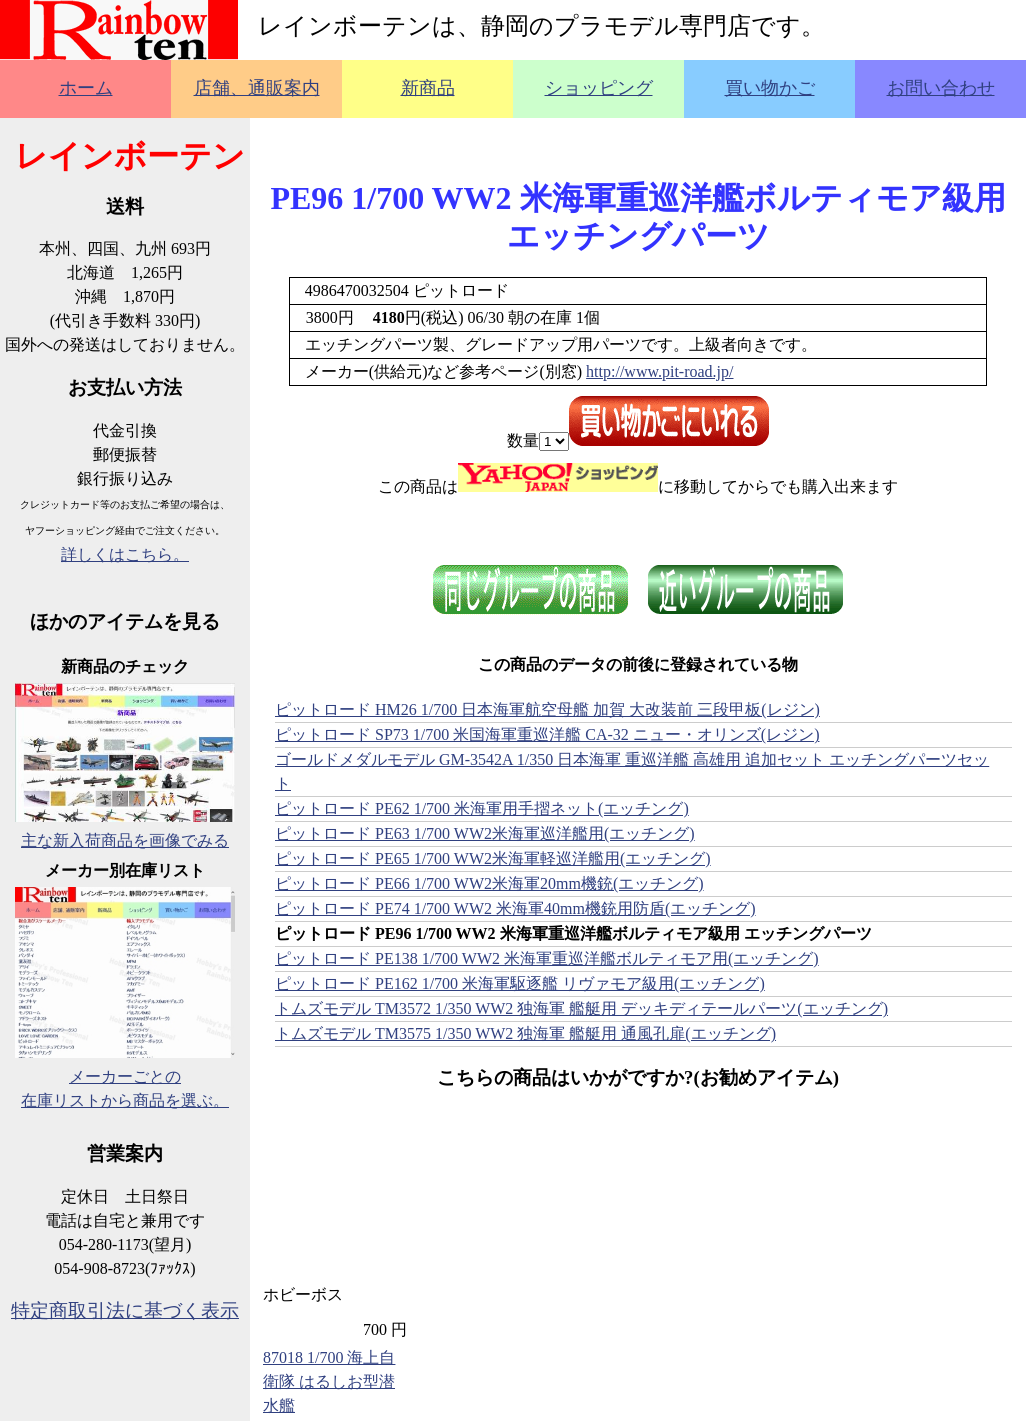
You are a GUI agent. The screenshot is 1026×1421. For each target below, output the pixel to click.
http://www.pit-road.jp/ (659, 371)
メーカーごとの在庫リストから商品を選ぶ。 (125, 1076)
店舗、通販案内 (257, 88)
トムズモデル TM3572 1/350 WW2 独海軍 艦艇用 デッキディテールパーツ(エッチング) (581, 1008)
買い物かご (770, 88)
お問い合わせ (941, 88)
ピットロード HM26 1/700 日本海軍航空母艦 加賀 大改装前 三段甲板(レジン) (547, 709)
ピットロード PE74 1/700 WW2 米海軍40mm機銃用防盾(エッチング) (515, 908)
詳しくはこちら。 (125, 554)
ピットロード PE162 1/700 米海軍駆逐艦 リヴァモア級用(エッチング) (520, 983)
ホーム (86, 88)
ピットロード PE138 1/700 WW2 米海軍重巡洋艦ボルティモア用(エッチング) (547, 958)
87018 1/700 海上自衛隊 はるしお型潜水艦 (329, 1381)
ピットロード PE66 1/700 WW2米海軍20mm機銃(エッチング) (489, 883)
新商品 (428, 88)
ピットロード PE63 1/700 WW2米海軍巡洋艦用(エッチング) (485, 833)
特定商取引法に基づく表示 (125, 1310)
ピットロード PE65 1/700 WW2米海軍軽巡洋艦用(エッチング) (493, 858)
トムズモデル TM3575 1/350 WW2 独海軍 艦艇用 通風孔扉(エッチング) (525, 1033)
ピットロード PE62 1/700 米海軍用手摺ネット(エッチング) (482, 808)
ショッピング (599, 88)
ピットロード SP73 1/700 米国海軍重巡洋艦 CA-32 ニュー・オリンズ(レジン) (547, 734)
